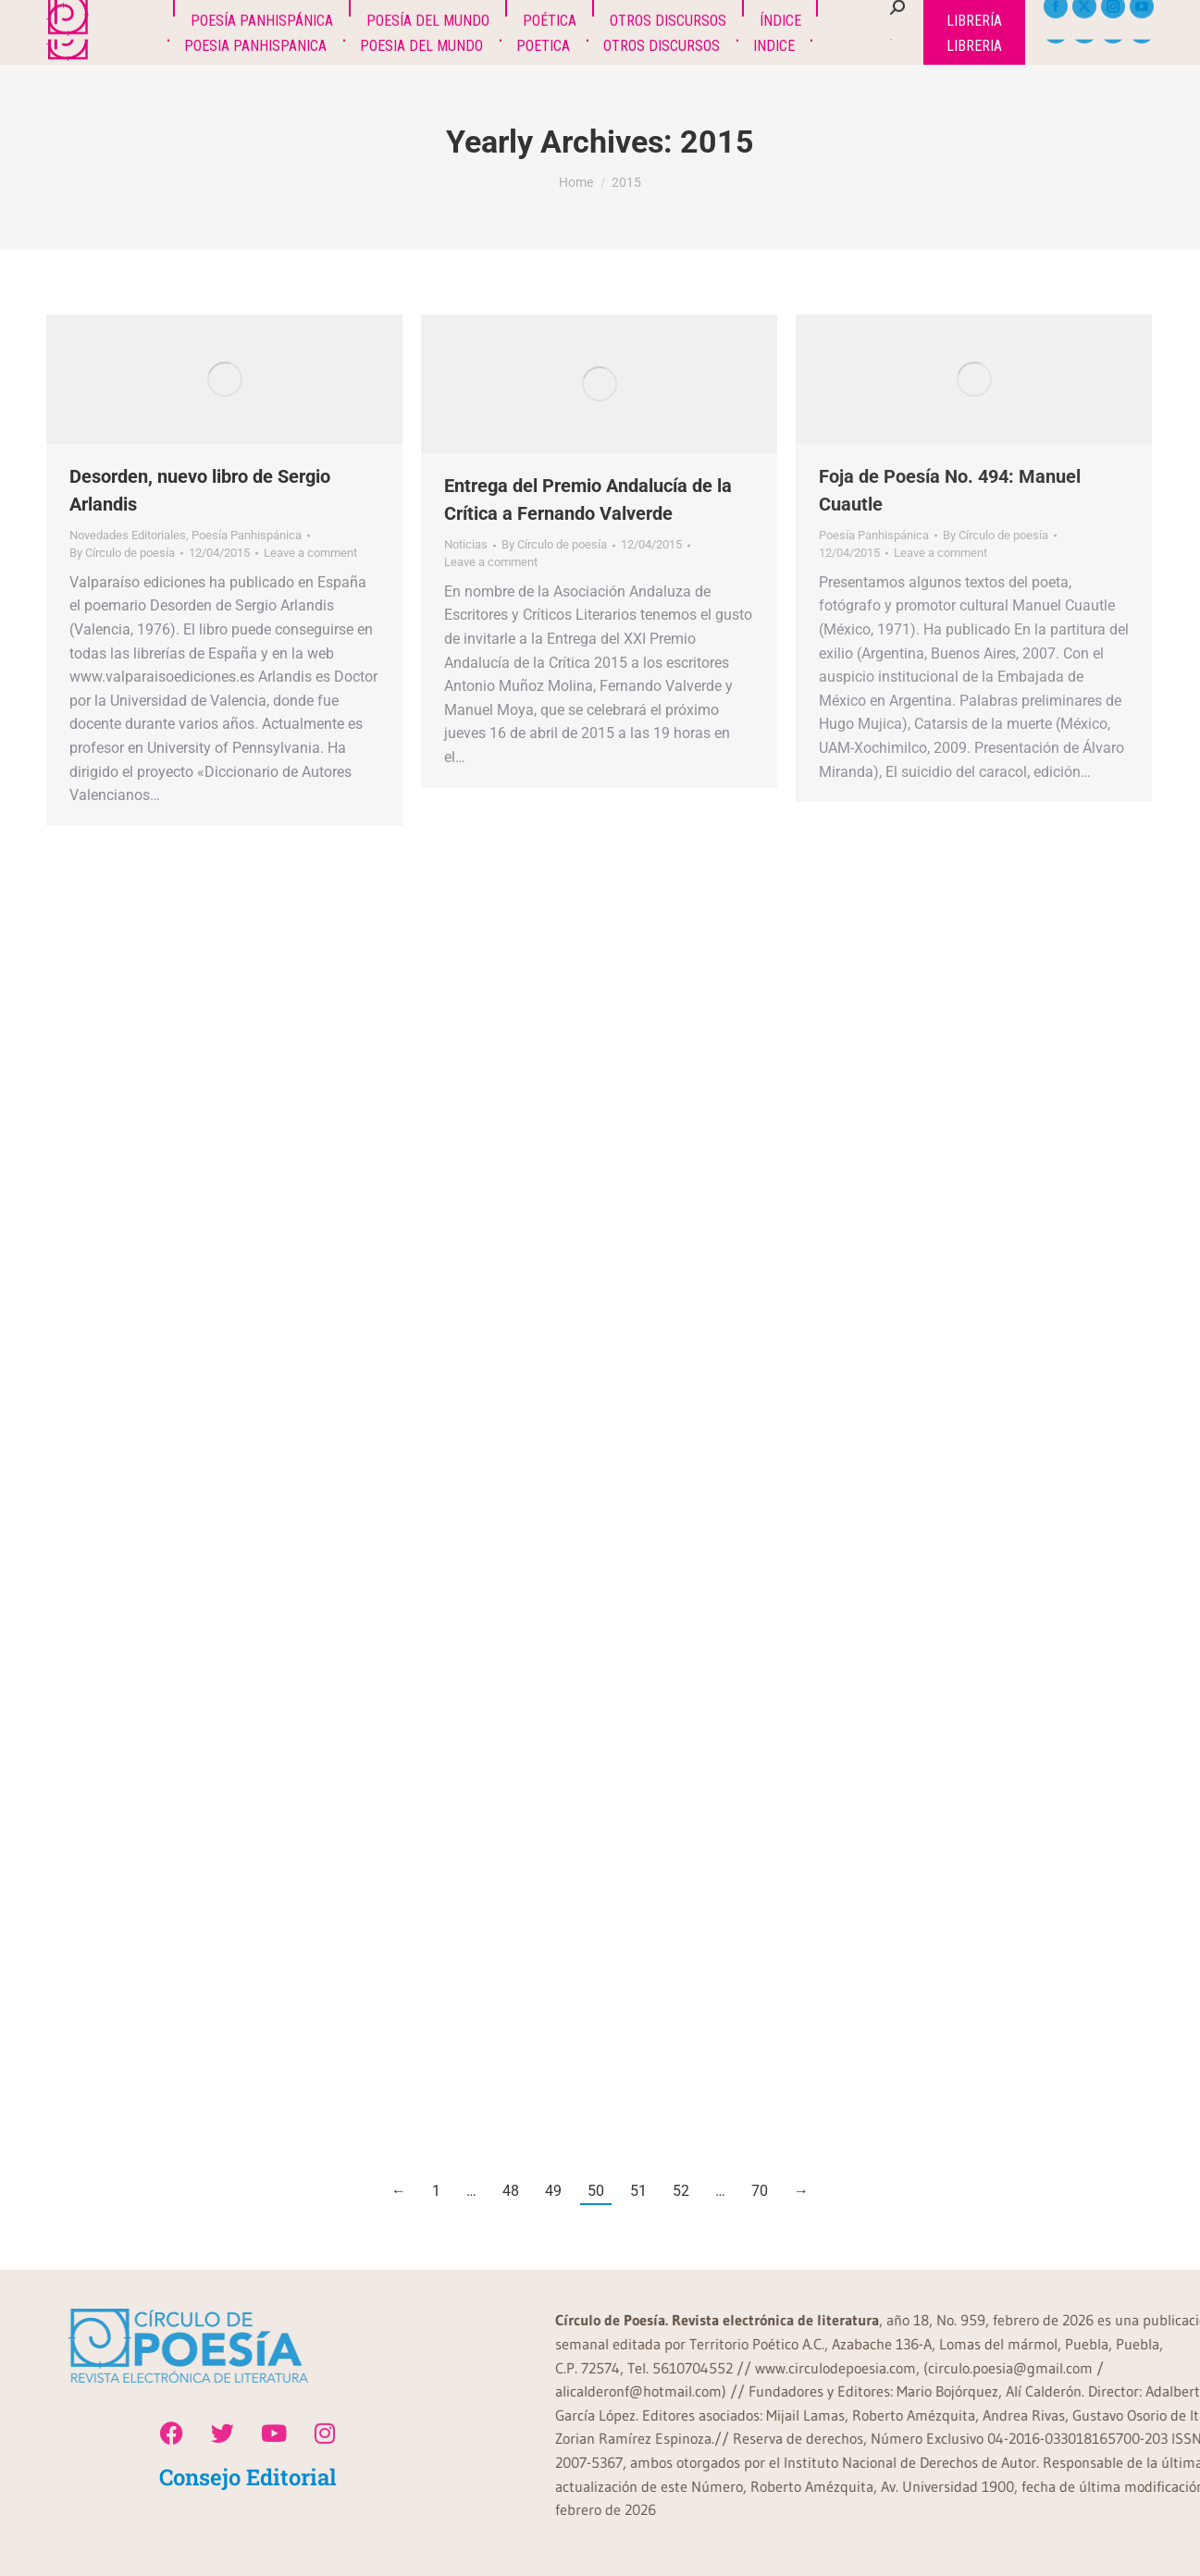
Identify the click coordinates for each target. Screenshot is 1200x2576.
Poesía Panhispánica (247, 535)
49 (553, 2191)
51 (638, 2191)
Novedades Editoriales (127, 535)
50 (596, 2191)
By (122, 553)
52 (681, 2191)
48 (510, 2191)
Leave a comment (310, 553)
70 (759, 2191)
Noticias (466, 544)
